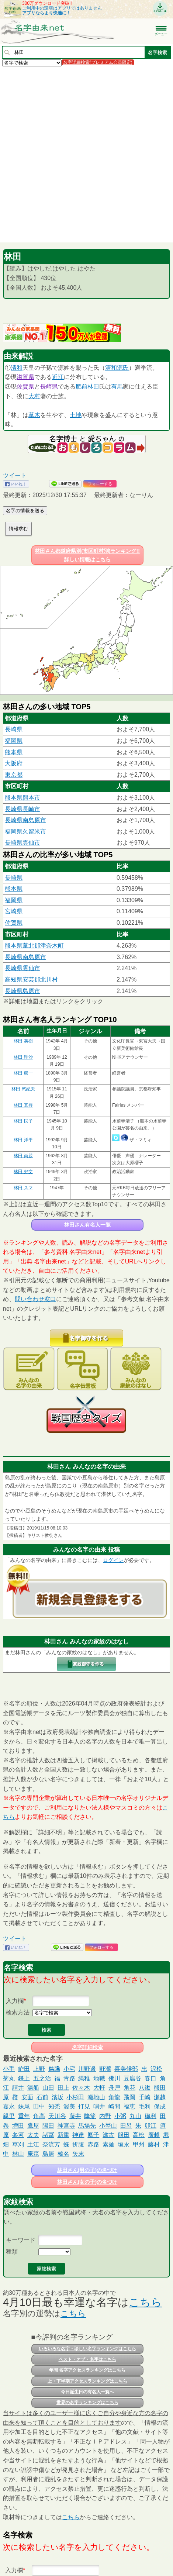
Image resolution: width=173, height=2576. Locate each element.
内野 (105, 2116)
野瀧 (105, 2069)
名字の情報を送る (25, 510)
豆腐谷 (132, 2078)
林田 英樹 (23, 1041)
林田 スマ (23, 1187)
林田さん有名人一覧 (87, 1225)
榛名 (63, 2154)
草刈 (18, 2144)
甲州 (139, 2144)
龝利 (150, 2116)
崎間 (114, 2106)
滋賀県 (25, 377)
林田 (93, 386)
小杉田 (75, 2097)
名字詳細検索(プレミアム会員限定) (97, 62)
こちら (145, 2302)
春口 (150, 2078)
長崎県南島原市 (25, 820)
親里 (9, 2116)
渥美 (69, 2106)
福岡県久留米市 (25, 831)
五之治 (42, 2078)
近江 (58, 377)
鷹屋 (33, 2125)
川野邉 (87, 2069)
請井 (18, 2087)
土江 (33, 2144)
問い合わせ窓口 (35, 1299)
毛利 (144, 2106)
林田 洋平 (23, 1139)
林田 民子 (23, 1121)
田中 (39, 2106)
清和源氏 (117, 368)
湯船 (33, 2087)
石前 (42, 2097)
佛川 (114, 2078)
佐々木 (81, 2087)
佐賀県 (25, 386)
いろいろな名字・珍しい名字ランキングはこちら (87, 2348)
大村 (34, 396)
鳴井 (99, 2106)
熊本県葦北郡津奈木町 (34, 945)
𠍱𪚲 (54, 2069)
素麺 (108, 2144)
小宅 (69, 2069)
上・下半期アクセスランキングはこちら (87, 2381)
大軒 (99, 2087)
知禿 (54, 2106)
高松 (139, 2135)
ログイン (113, 1560)
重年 (24, 2116)
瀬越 (160, 2097)
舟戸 (114, 2087)
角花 (129, 2087)
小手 (9, 2069)
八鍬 (144, 2087)
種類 (12, 2251)
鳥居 (48, 2154)
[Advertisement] (86, 154)
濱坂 (57, 2097)
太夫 (33, 2135)
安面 (27, 2097)
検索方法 (18, 2012)
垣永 (123, 2144)
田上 (63, 2087)
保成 (160, 2106)
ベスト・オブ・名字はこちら (87, 2359)
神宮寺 (66, 2125)
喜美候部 (126, 2069)
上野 (39, 2069)
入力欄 (15, 2001)
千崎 (144, 2097)
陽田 (48, 2125)
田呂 (126, 2125)
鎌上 (24, 2078)
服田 (123, 2135)
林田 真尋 (23, 1105)
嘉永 (9, 2106)
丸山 (135, 2116)
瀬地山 (96, 2097)
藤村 (154, 2144)
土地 (76, 415)
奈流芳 (51, 2144)
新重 (63, 2135)
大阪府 (14, 763)
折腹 (78, 2144)
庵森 (33, 2154)
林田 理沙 (23, 1057)
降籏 (90, 2116)
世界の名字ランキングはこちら (87, 2402)
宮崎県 (14, 911)
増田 (18, 2125)
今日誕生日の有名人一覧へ (87, 2391)
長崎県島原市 (22, 991)
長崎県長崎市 (22, 809)
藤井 (75, 2116)
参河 (18, 2135)
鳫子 (93, 2135)
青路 (69, 2078)
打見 (84, 2106)
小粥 (120, 2116)
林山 (18, 2154)
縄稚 (84, 2078)
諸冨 (48, 2135)
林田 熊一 (23, 1073)
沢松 (156, 2069)
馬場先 (87, 2125)
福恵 (129, 2106)
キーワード (20, 2240)
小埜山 (108, 2125)
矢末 (78, 2154)
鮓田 (24, 2069)
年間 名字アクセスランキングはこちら (87, 2370)
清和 (17, 368)
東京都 (14, 775)
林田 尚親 (23, 1155)
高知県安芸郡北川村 (31, 979)
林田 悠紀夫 (23, 1089)
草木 (34, 415)
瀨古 (108, 2135)
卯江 (150, 2125)
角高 (39, 2116)
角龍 (114, 2097)
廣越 (154, 2135)
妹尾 (24, 2106)
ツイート (15, 475)
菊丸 (9, 2078)
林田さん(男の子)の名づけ (87, 2170)
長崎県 (49, 386)
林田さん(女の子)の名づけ (87, 2182)
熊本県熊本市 (22, 797)
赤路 (93, 2144)
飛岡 (129, 2097)
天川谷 (57, 2116)
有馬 (117, 386)
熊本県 (14, 752)
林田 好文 (23, 1171)
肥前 (81, 386)
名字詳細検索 (87, 2047)
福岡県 (14, 741)
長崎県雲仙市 (22, 842)
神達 (78, 2135)
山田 (48, 2087)
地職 (99, 2078)
